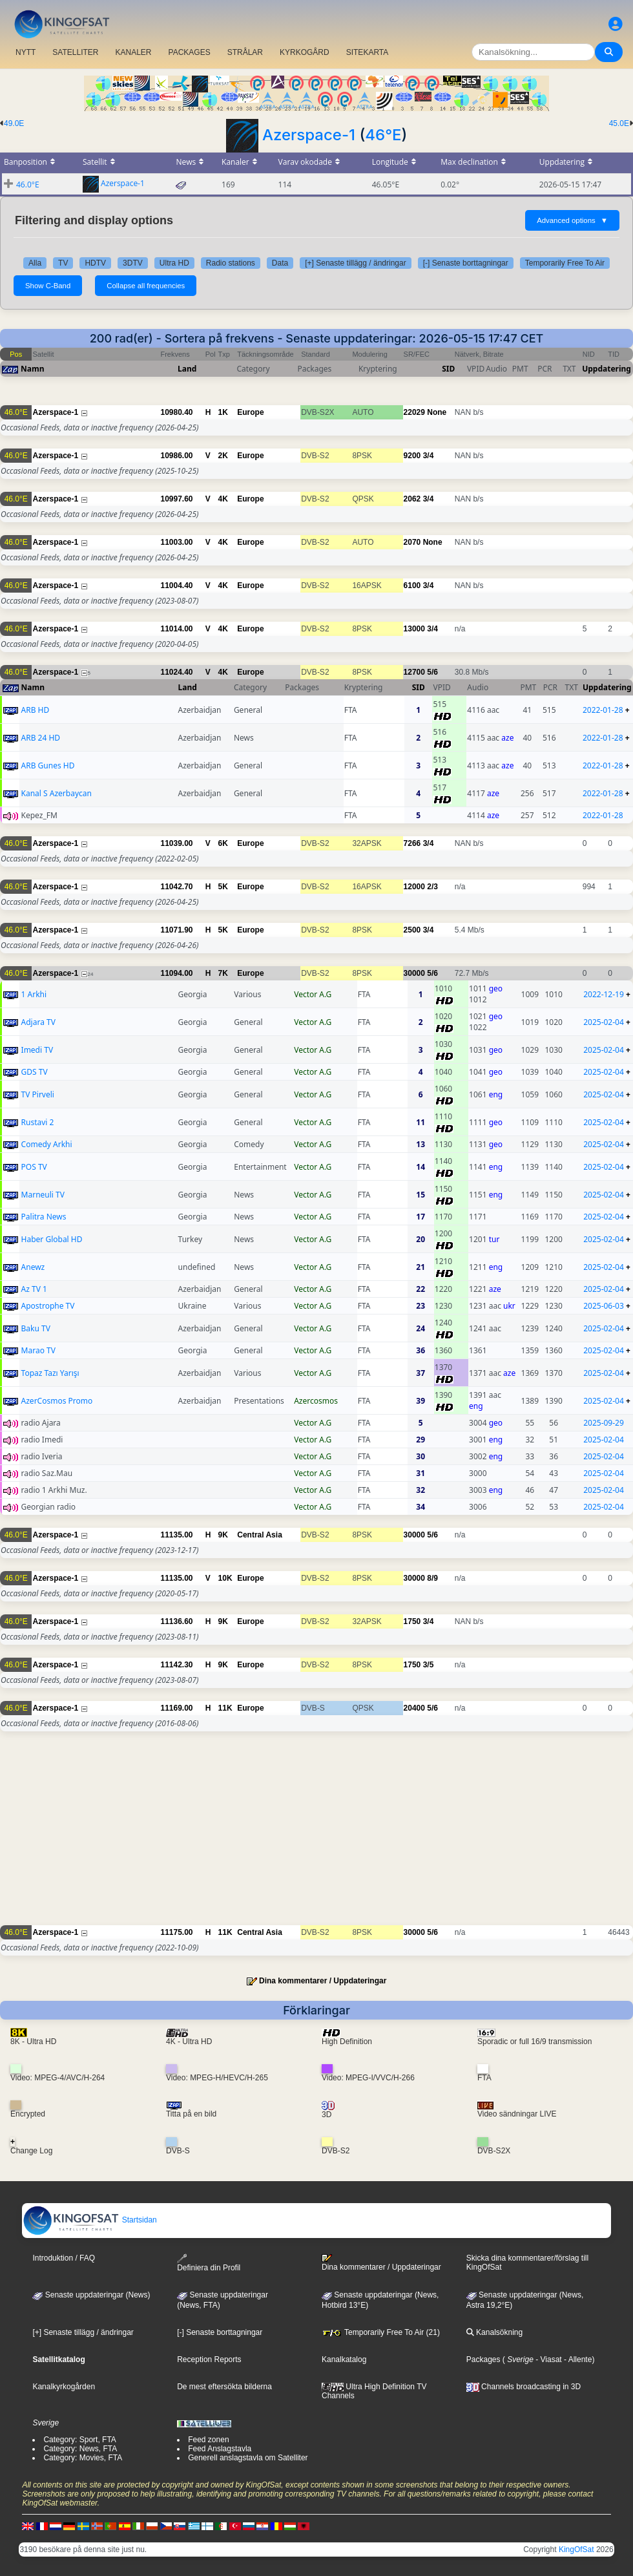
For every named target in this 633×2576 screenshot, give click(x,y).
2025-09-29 (603, 1422)
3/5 (428, 1664)
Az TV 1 (34, 1288)
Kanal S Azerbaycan (56, 793)
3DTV (133, 263)
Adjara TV (38, 1022)
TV (63, 263)
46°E (383, 134)
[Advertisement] (316, 1834)
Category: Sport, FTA (79, 2439)
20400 (414, 1708)
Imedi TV (37, 1049)
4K (223, 498)
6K (223, 843)
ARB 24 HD (41, 737)
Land (187, 368)
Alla (34, 263)
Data (280, 263)
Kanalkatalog (344, 2359)
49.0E (14, 123)
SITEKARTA (367, 52)
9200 (412, 455)
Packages (483, 2359)
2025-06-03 (603, 1305)
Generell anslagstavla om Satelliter (247, 2457)
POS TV (34, 1166)
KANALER (133, 52)
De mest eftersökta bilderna (224, 2386)
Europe (250, 412)
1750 (412, 1621)
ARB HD (35, 709)
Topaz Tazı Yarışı (50, 1372)
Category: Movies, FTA (82, 2457)
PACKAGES (190, 52)
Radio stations (230, 263)
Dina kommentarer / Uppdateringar (322, 1980)
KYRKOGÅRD (304, 52)
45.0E (619, 123)
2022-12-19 (603, 994)
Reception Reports (209, 2359)
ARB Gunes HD (48, 765)
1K (223, 412)
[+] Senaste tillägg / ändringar (355, 263)
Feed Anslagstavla (219, 2448)
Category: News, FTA (80, 2448)
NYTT (26, 52)
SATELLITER (75, 52)
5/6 (432, 672)
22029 (414, 412)
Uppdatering (606, 368)
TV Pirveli (37, 1094)
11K (225, 1708)
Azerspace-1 (308, 134)
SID (448, 368)
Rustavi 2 (37, 1122)
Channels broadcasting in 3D (523, 2386)
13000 (414, 628)
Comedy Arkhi (46, 1144)
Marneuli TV (43, 1194)
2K (223, 455)
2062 (412, 498)
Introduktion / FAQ (63, 2258)
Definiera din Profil (208, 2263)
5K (223, 886)
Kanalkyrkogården (63, 2386)
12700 (414, 672)
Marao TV (38, 1350)
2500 (412, 929)
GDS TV (34, 1071)
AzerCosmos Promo (57, 1400)
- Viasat (548, 2359)
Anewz (33, 1267)
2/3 (432, 886)
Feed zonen (208, 2439)
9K (223, 1534)
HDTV (95, 263)
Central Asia (259, 1534)
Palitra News (44, 1216)
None (436, 412)
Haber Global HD (52, 1239)
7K (223, 973)
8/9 (432, 1578)
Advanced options (572, 220)
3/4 (428, 455)
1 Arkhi (34, 994)
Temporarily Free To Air (565, 263)
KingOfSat (576, 2549)
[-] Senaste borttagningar (465, 263)
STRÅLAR (245, 52)
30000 (414, 973)
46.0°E (27, 184)
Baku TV (35, 1328)
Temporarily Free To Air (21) (381, 2332)
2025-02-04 (603, 1022)
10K (225, 1578)
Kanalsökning (494, 2332)
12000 (414, 886)
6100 (412, 585)
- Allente (577, 2359)
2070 (412, 542)
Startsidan (89, 2219)
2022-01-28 (603, 709)
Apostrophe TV (48, 1305)
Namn (32, 368)
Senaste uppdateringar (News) (91, 2294)
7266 (412, 843)
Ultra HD (174, 263)
